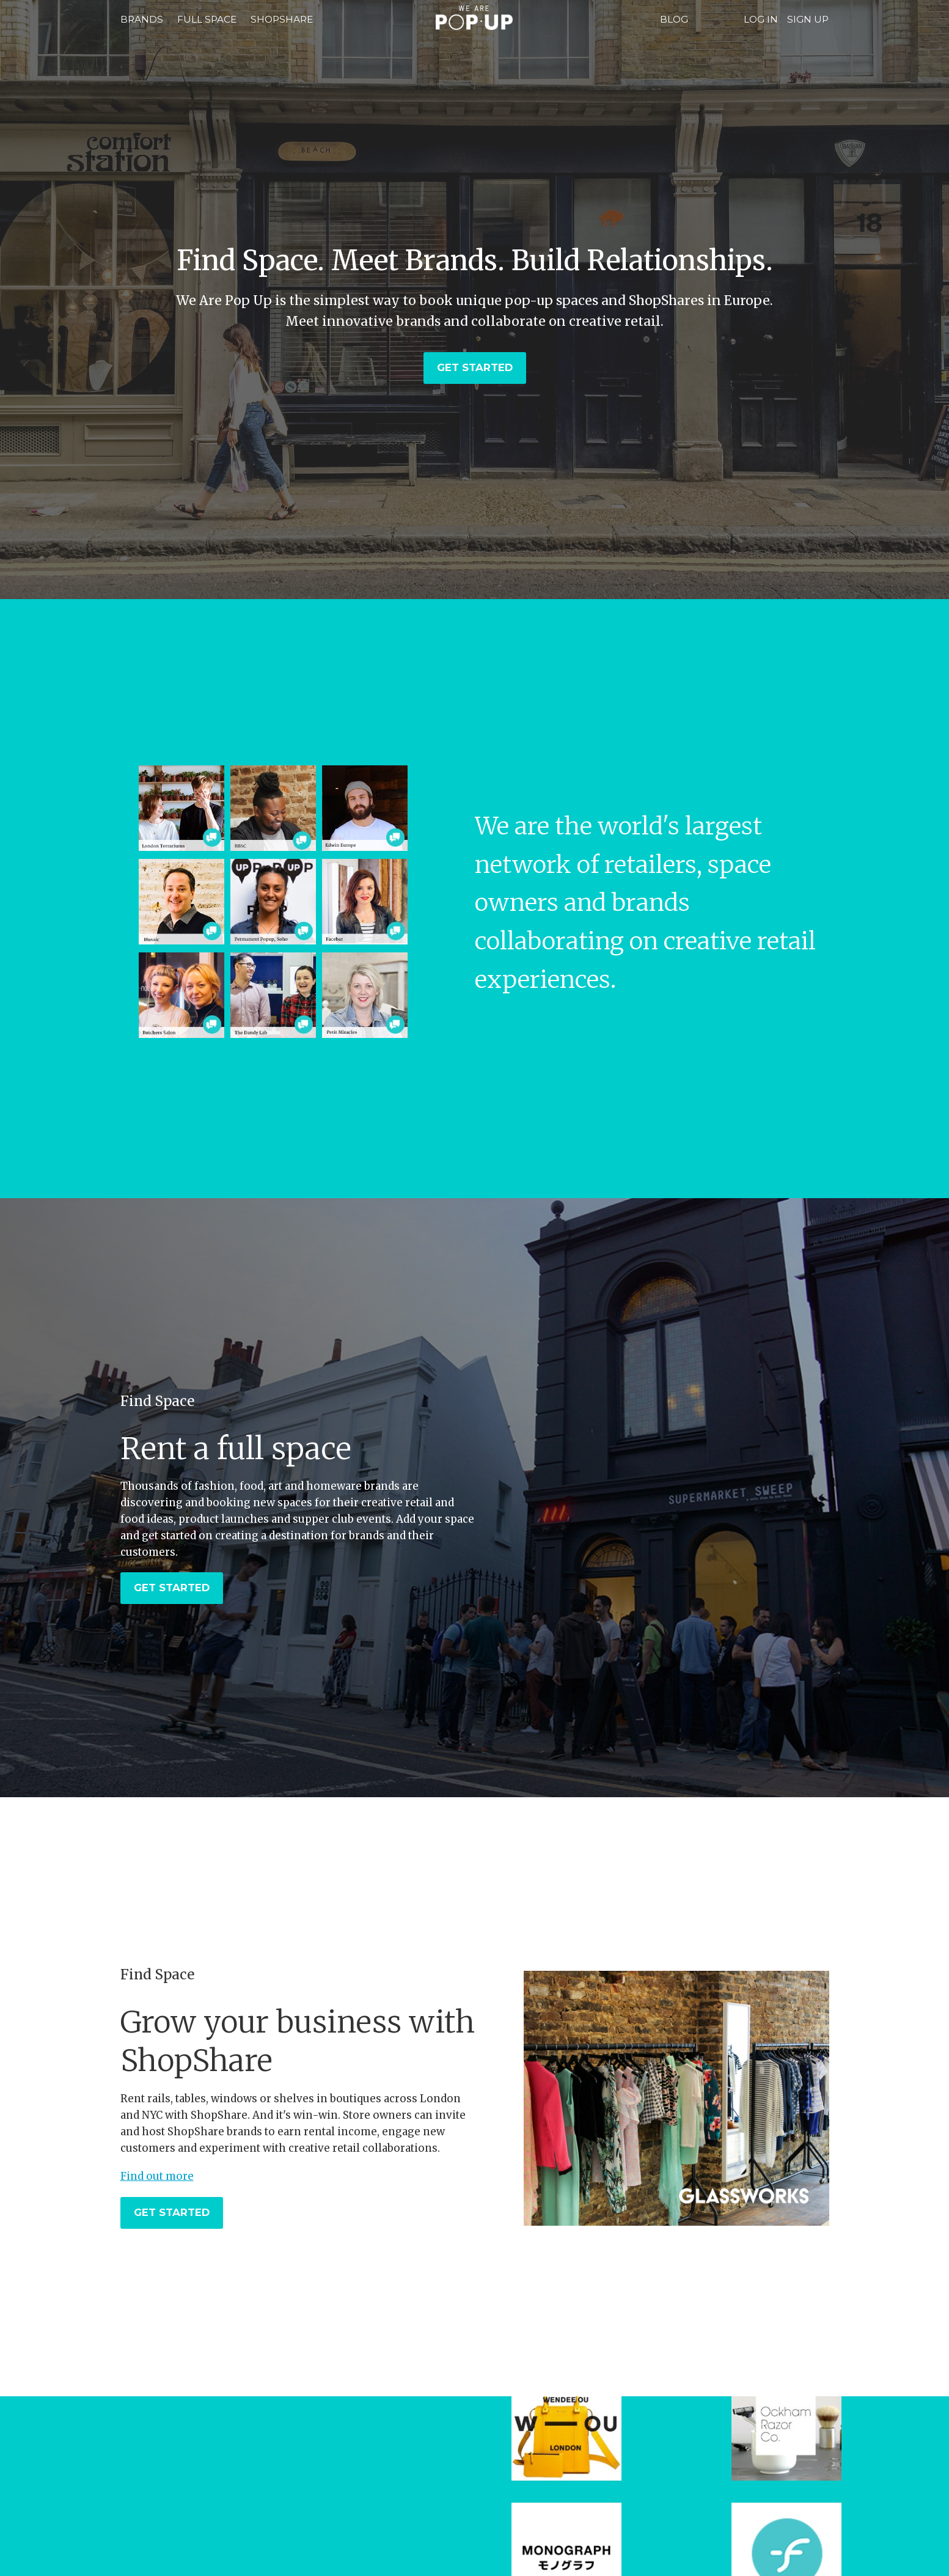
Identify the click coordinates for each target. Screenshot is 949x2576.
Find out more (157, 2176)
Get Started (475, 367)
